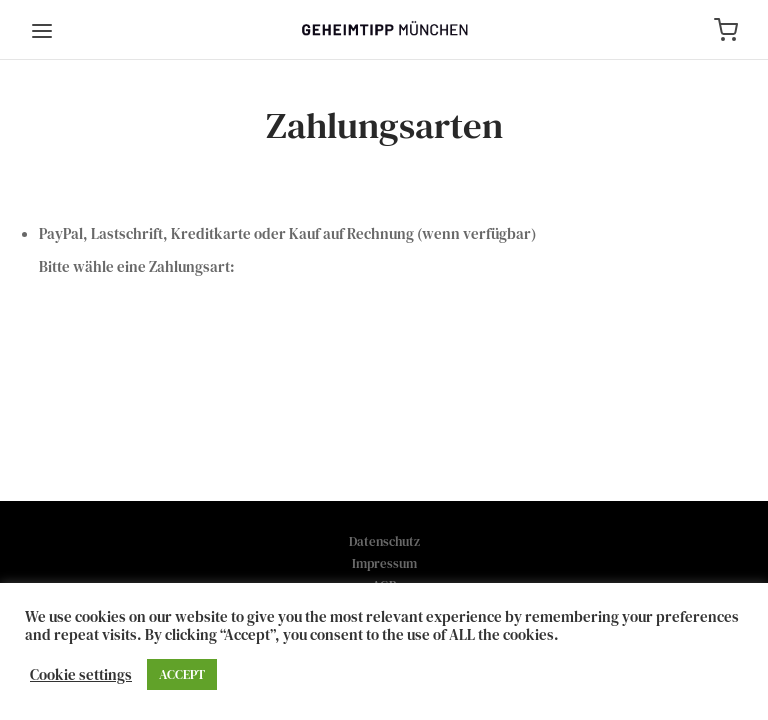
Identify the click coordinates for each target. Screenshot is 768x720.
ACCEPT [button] (182, 674)
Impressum (384, 563)
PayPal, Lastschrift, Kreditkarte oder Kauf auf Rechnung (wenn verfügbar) (287, 233)
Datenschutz (384, 541)
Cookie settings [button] (81, 675)
